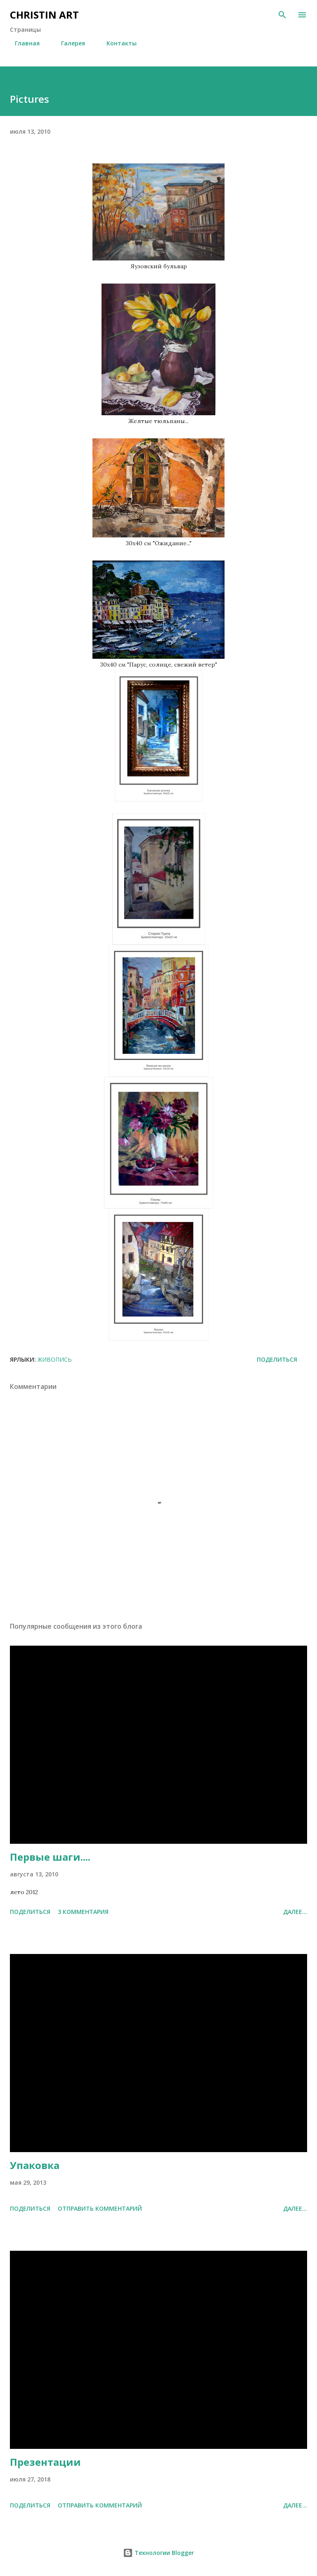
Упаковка (34, 2165)
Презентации (45, 2462)
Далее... (295, 1912)
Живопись (55, 1359)
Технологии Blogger (158, 2553)
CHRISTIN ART (44, 14)
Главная (22, 43)
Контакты (117, 43)
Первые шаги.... (50, 1857)
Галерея (68, 43)
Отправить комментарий (100, 2208)
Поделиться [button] (277, 1359)
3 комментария (83, 1912)
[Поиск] (282, 15)
